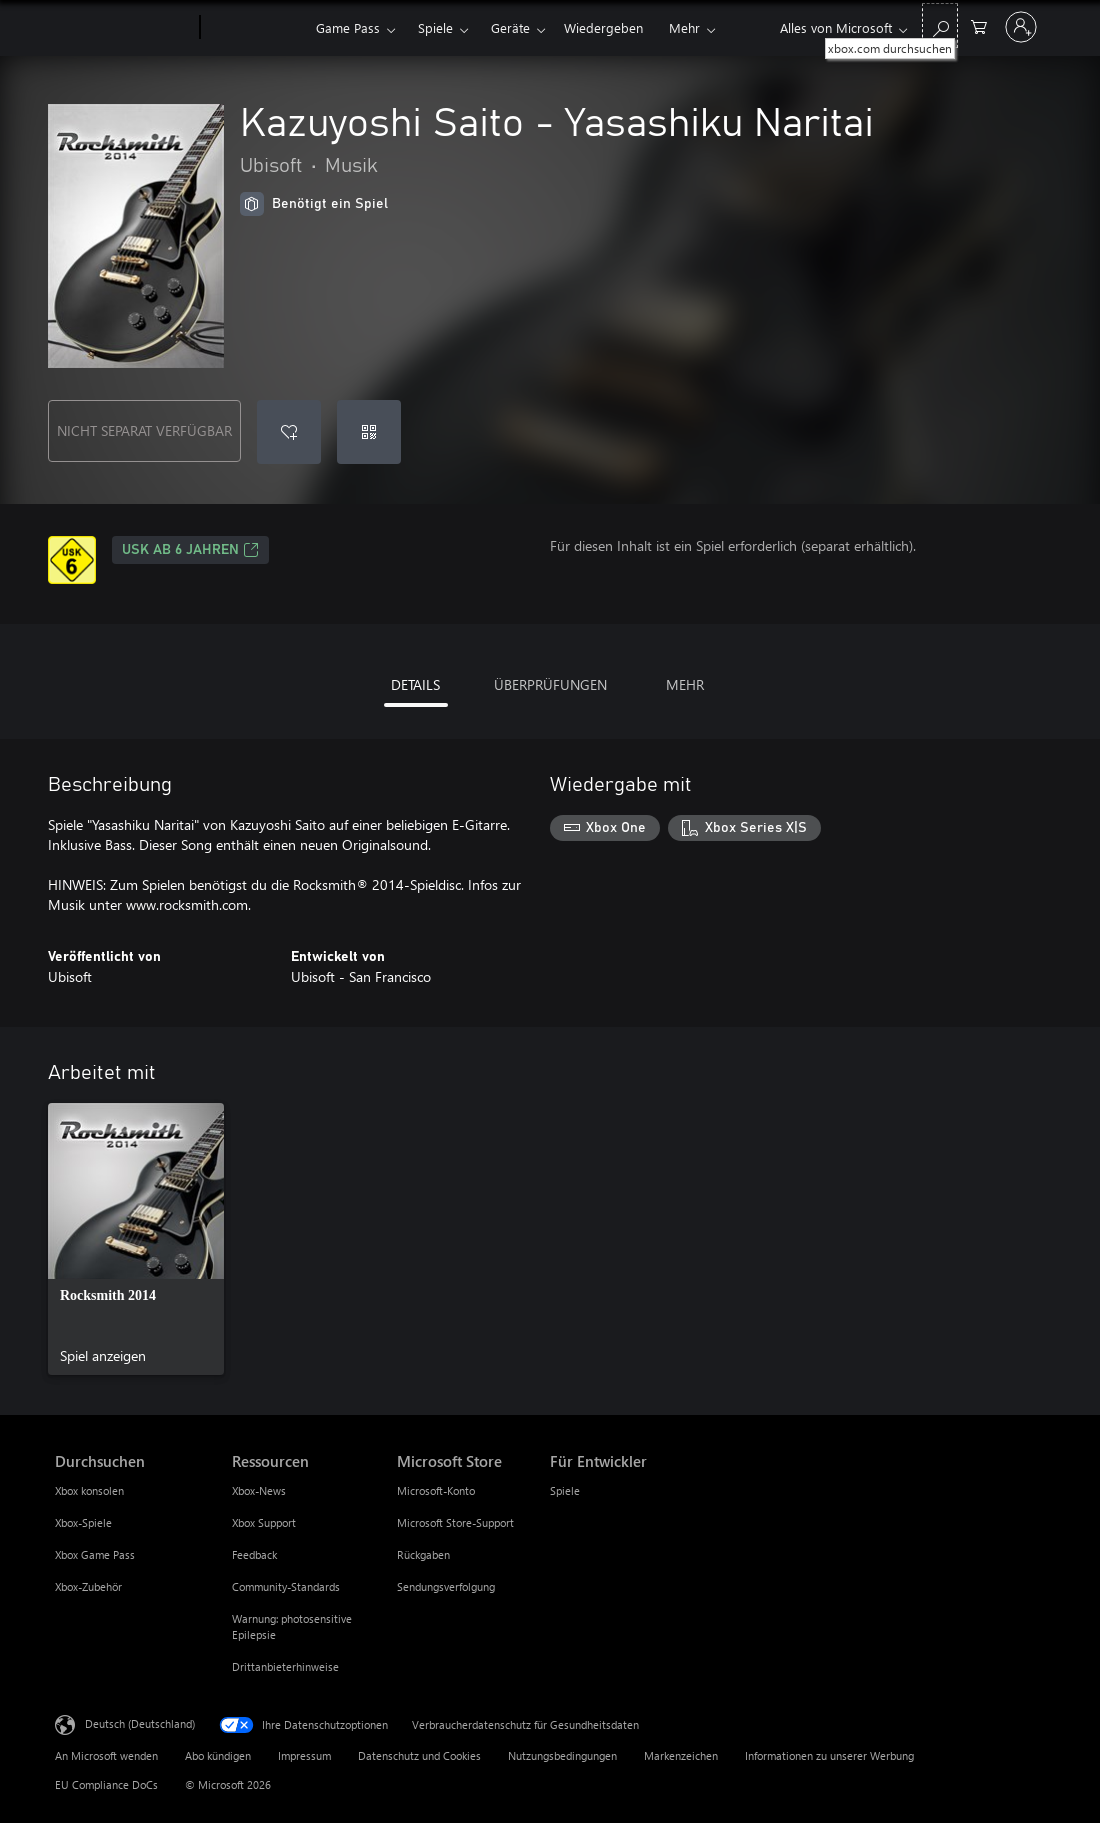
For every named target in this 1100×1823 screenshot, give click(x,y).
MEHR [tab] (685, 684)
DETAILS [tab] (415, 684)
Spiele (435, 27)
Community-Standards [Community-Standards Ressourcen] (286, 1586)
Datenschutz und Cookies (419, 1755)
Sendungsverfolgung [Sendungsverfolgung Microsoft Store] (446, 1586)
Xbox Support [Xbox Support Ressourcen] (264, 1522)
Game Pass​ (348, 27)
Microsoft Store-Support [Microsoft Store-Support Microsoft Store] (455, 1522)
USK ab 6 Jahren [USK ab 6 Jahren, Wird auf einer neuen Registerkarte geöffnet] (190, 550)
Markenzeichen (681, 1755)
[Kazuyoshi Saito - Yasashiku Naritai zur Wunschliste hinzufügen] (289, 432)
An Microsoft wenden (106, 1755)
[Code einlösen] (369, 432)
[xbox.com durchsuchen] (940, 25)
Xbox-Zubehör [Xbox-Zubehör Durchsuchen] (88, 1586)
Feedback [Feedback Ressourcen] (254, 1554)
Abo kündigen (218, 1755)
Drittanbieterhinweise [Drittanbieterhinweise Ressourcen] (285, 1666)
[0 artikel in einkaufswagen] (979, 25)
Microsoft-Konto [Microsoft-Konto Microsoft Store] (436, 1490)
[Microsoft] (123, 28)
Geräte (510, 27)
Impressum (304, 1755)
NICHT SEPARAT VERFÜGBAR (144, 430)
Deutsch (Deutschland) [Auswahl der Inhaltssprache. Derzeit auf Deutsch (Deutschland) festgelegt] (140, 1723)
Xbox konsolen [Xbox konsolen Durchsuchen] (89, 1490)
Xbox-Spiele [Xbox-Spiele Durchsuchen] (83, 1522)
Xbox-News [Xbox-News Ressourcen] (259, 1490)
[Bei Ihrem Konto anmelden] (1021, 27)
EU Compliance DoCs (106, 1784)
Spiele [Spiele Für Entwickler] (565, 1490)
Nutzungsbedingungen (562, 1755)
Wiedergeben (603, 27)
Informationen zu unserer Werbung (829, 1755)
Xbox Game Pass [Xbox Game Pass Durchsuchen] (95, 1554)
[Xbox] (255, 28)
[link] (136, 1239)
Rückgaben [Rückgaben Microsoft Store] (423, 1554)
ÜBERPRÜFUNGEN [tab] (550, 684)
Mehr (684, 27)
